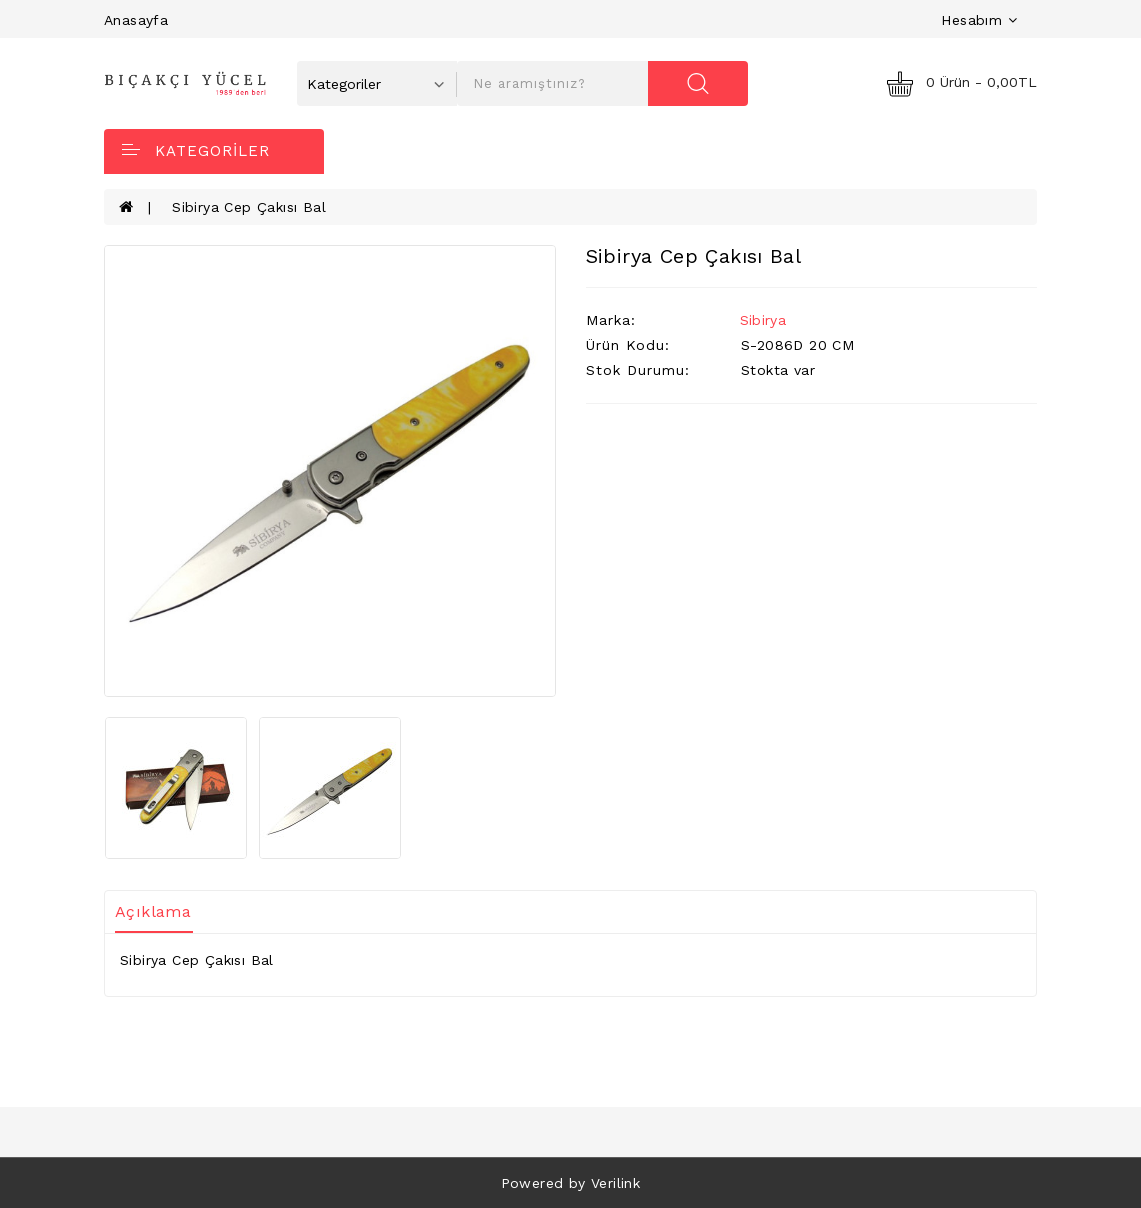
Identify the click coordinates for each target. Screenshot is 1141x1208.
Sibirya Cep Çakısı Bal (249, 207)
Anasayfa (136, 20)
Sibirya (763, 320)
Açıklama (153, 911)
